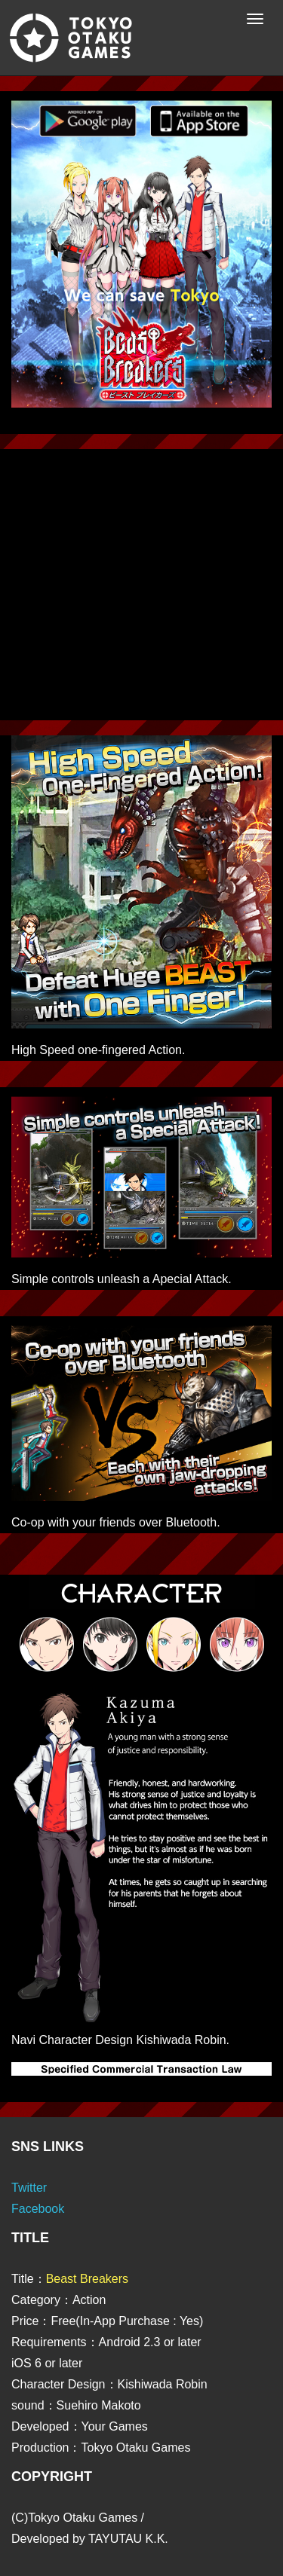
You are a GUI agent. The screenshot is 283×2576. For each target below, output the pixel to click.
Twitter (29, 2187)
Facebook (37, 2208)
